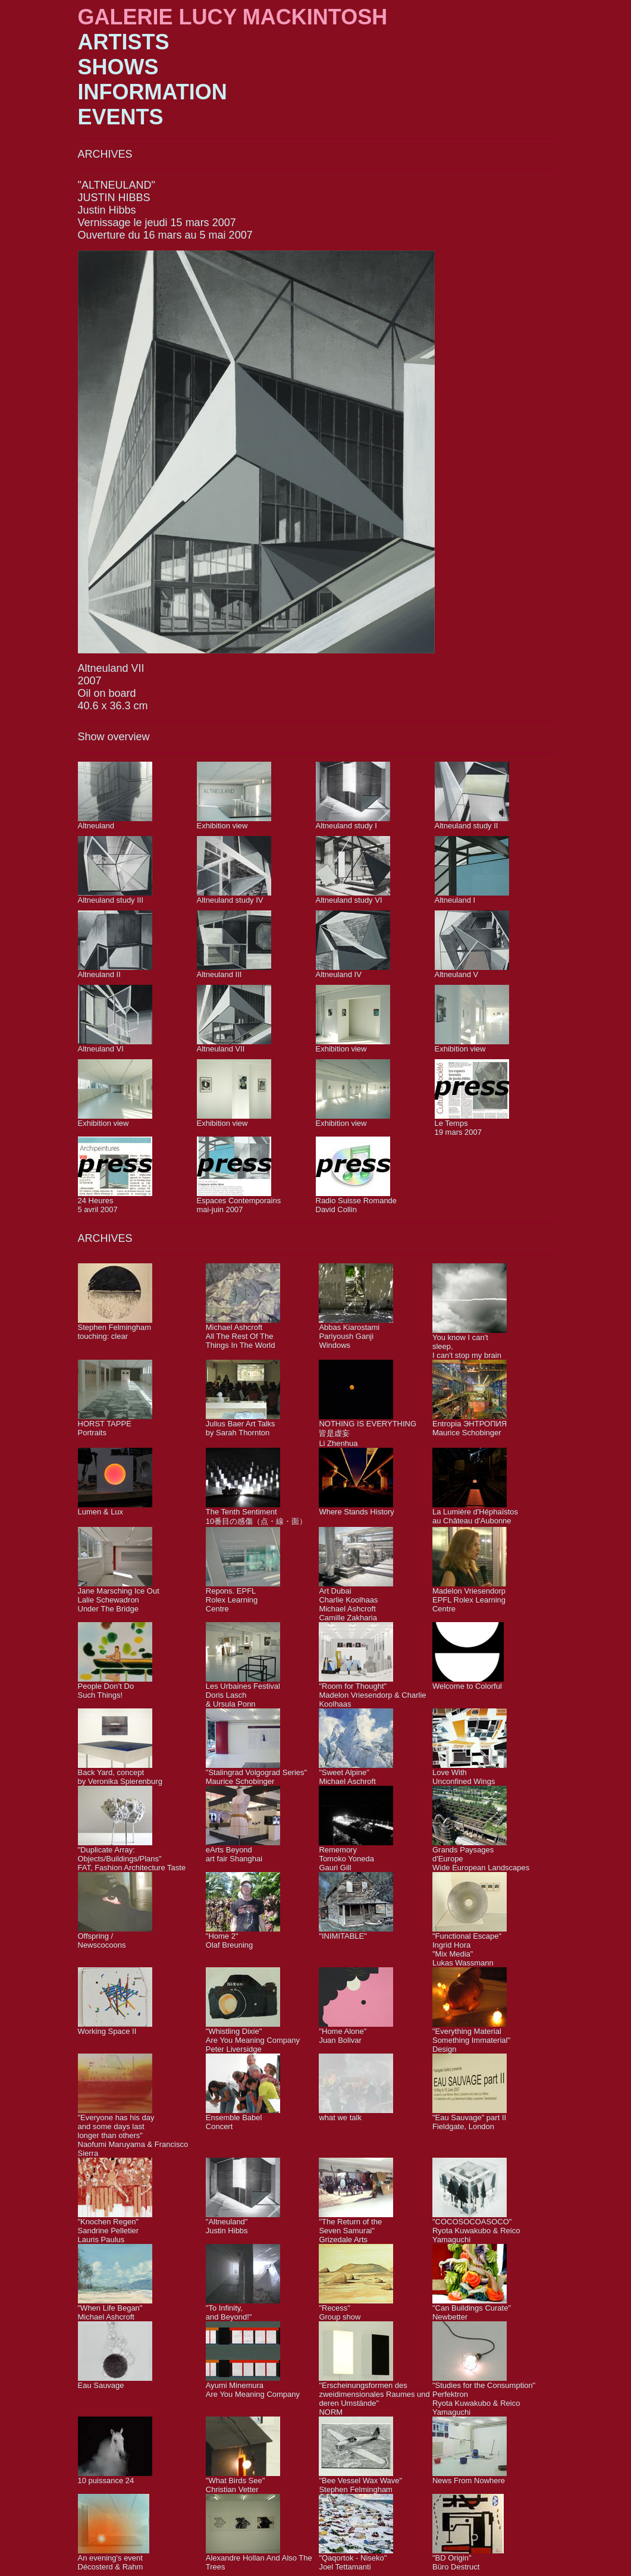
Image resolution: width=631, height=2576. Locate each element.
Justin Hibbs (107, 210)
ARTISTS (123, 42)
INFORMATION (152, 92)
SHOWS (118, 67)
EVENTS (121, 117)
